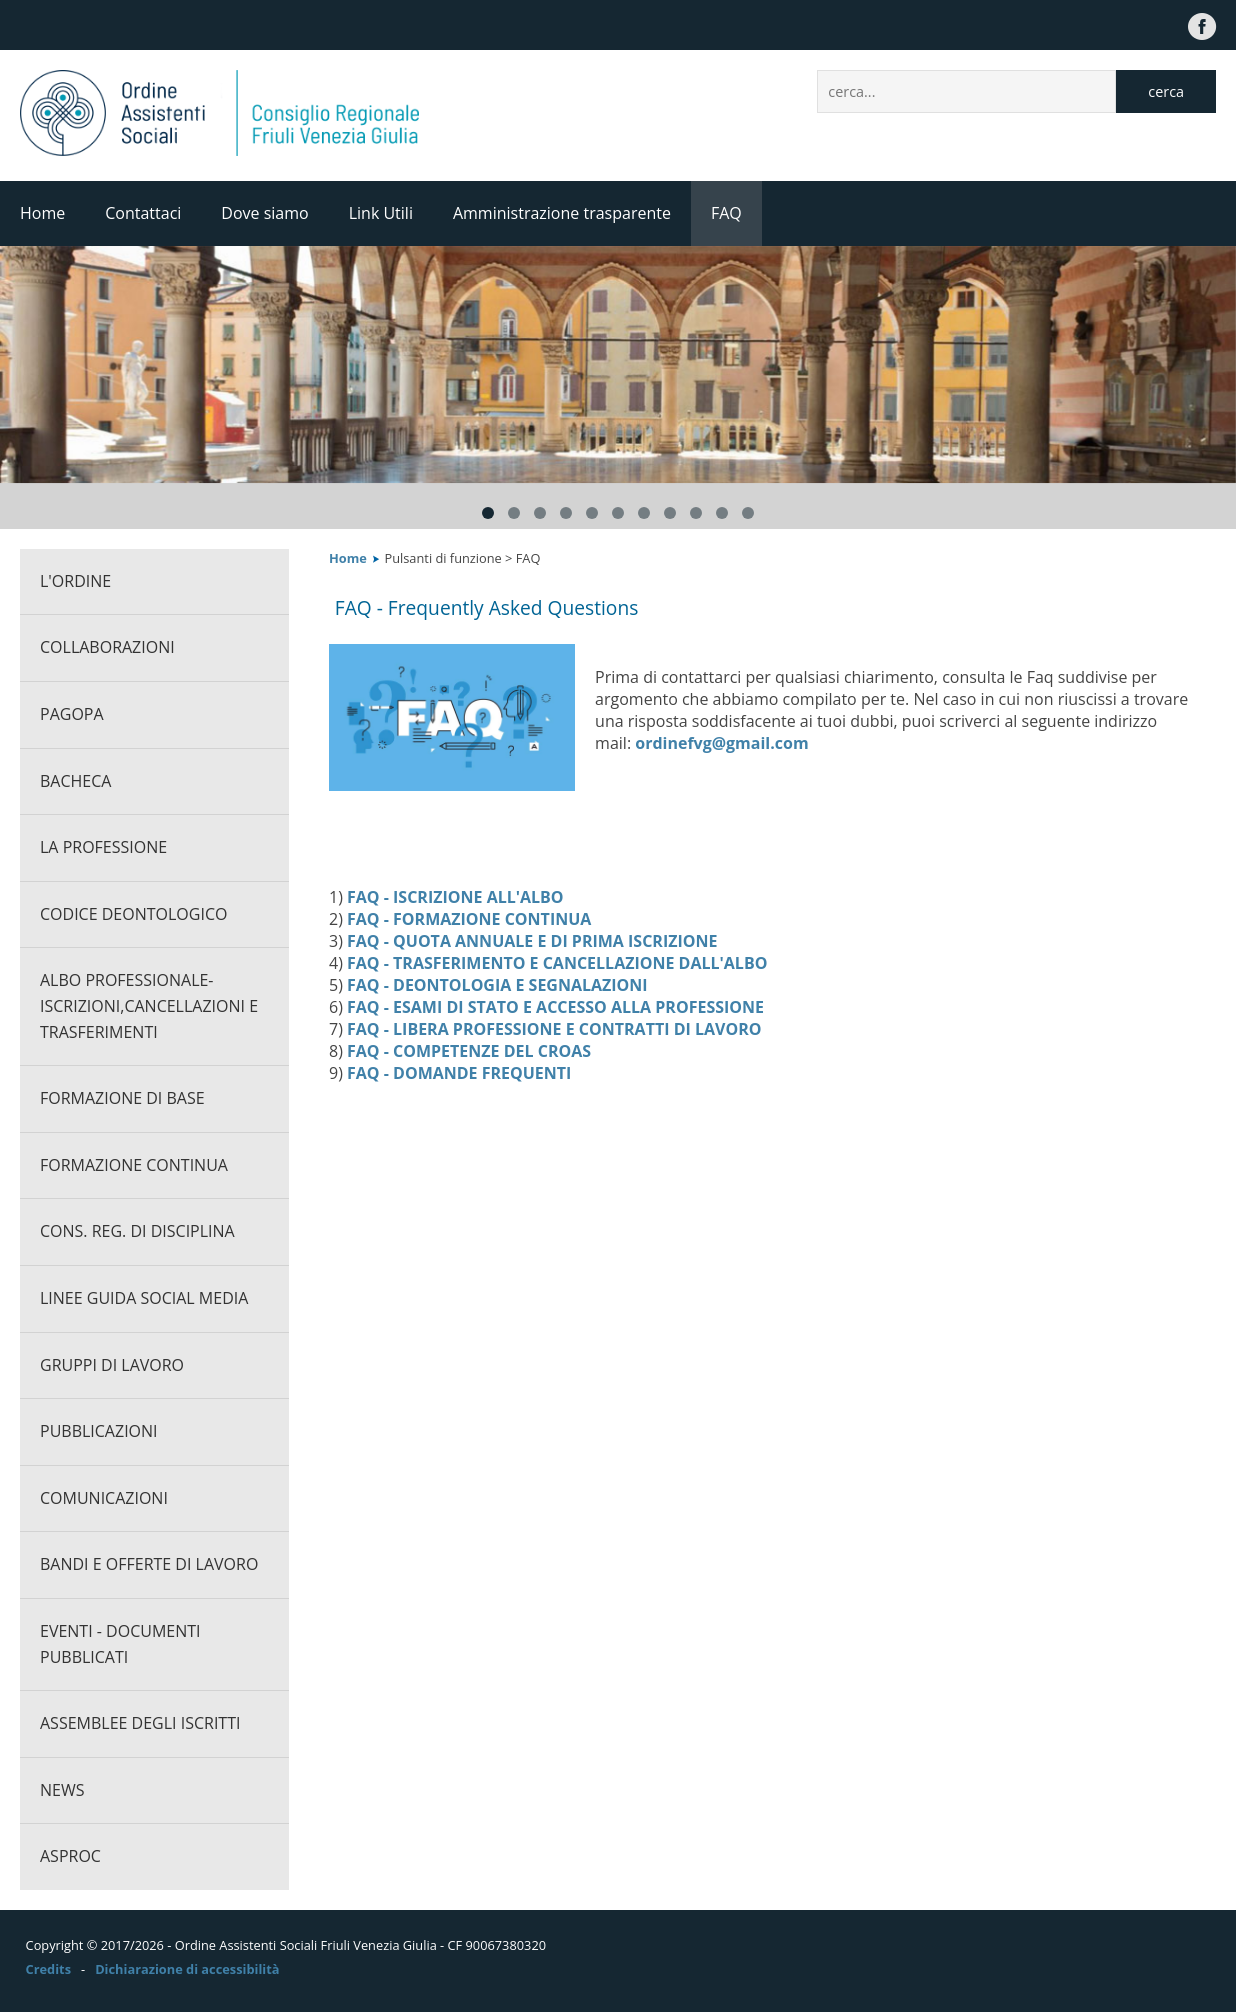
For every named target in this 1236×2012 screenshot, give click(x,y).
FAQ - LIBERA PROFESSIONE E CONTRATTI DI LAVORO (554, 1029)
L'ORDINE (75, 581)
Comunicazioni (104, 1498)
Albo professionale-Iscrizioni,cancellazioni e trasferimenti (149, 1005)
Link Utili (381, 213)
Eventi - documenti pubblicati (120, 1644)
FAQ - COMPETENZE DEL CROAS (469, 1051)
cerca (1166, 91)
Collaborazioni (107, 647)
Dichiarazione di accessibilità (187, 1969)
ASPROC (70, 1856)
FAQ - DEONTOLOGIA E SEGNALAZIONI (497, 985)
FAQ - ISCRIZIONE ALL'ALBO (455, 897)
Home (42, 213)
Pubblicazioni (99, 1431)
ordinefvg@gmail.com (721, 743)
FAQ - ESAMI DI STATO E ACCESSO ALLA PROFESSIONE (555, 1007)
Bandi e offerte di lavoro (149, 1564)
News (62, 1790)
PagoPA (72, 714)
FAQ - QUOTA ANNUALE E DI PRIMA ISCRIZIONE (532, 941)
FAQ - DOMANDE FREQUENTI (459, 1073)
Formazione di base (122, 1098)
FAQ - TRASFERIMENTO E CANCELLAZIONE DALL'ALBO (557, 963)
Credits (48, 1969)
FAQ (726, 213)
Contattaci (143, 213)
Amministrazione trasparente (562, 213)
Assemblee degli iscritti (140, 1723)
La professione (103, 847)
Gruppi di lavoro (112, 1365)
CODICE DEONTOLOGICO (133, 914)
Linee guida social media (144, 1298)
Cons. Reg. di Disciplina (137, 1231)
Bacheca (75, 781)
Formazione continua (134, 1165)
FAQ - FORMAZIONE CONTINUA (469, 919)
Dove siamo (264, 213)
